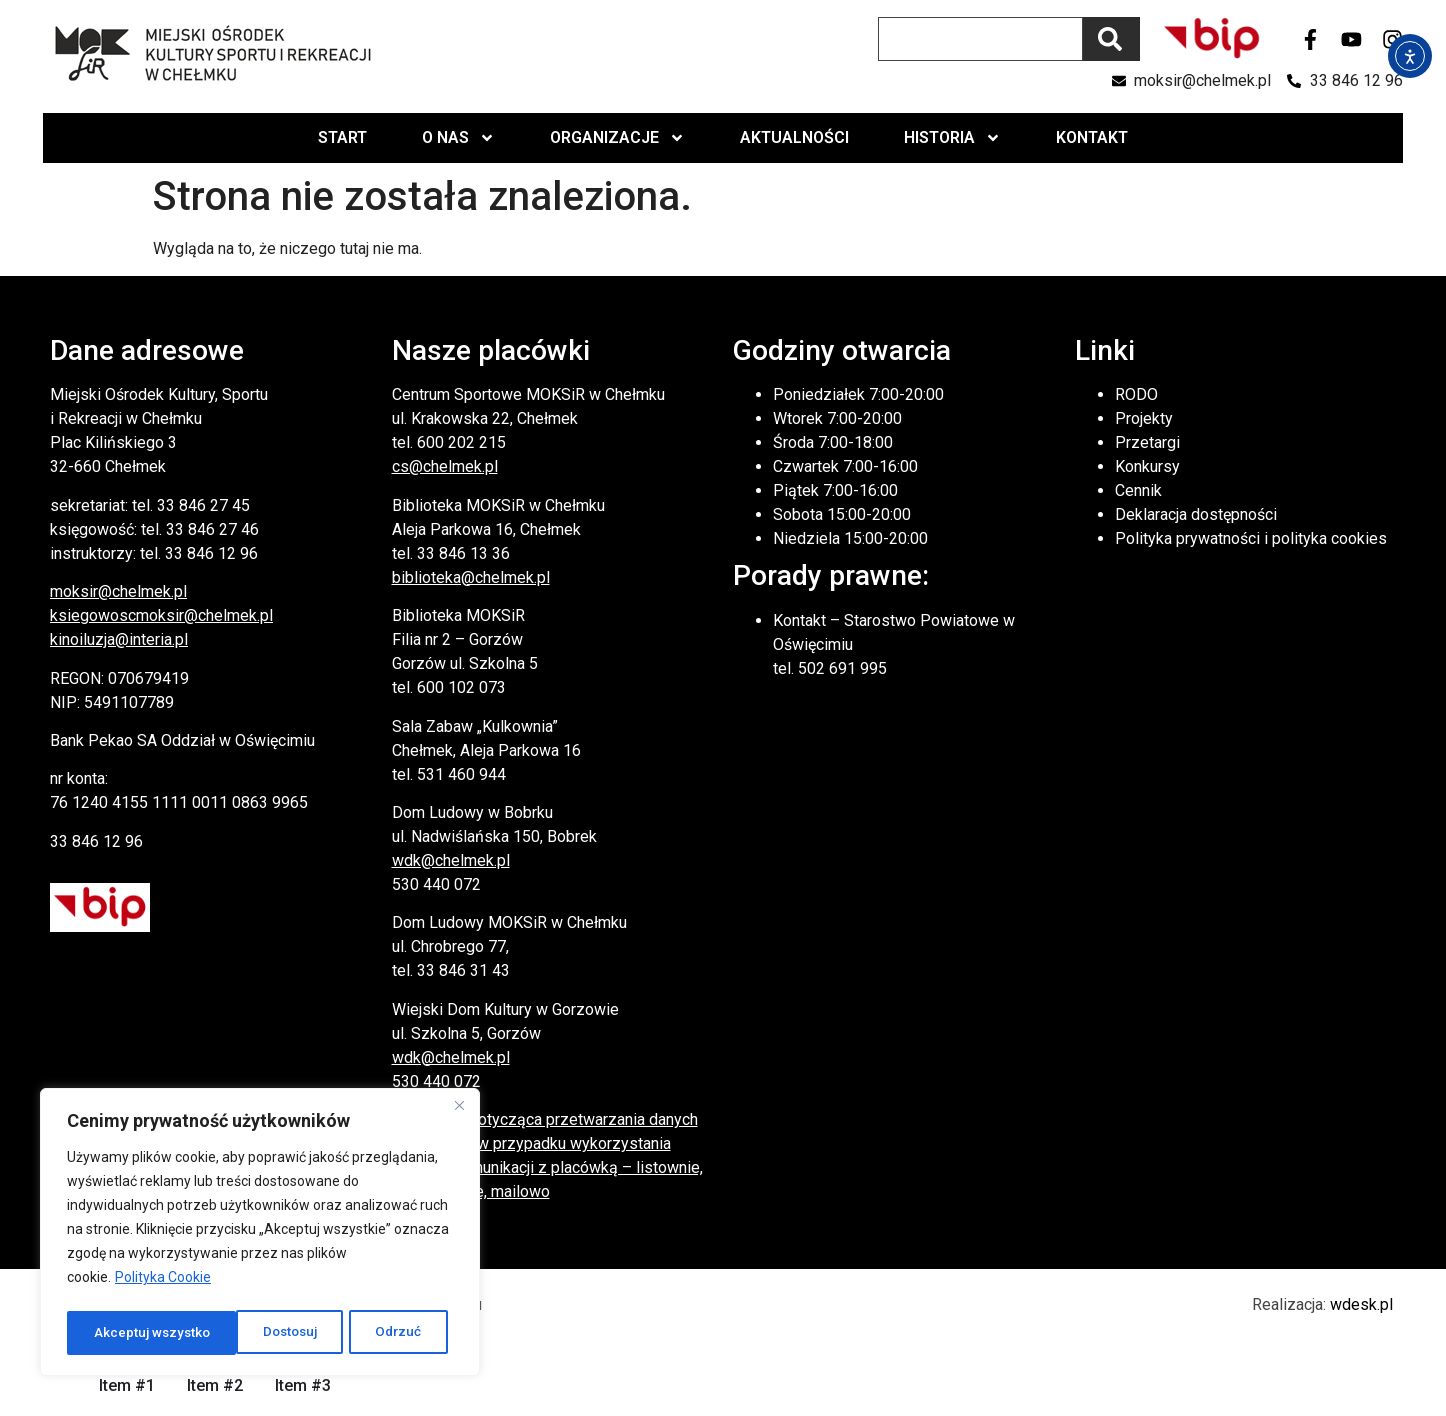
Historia (952, 138)
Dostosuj (120, 1333)
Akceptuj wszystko (369, 1333)
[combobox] (980, 39)
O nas (458, 138)
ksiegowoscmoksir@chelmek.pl (161, 615)
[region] (260, 1235)
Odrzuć (230, 1333)
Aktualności (794, 137)
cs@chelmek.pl (445, 466)
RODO (1136, 394)
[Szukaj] (1111, 39)
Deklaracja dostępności (1196, 514)
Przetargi (1147, 442)
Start (342, 137)
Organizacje (617, 138)
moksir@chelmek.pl (118, 591)
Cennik (1138, 490)
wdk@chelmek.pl (451, 860)
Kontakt (1092, 137)
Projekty (1144, 418)
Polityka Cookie (163, 1283)
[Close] (459, 1111)
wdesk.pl (1361, 1304)
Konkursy (1147, 466)
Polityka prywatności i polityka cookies (1251, 538)
